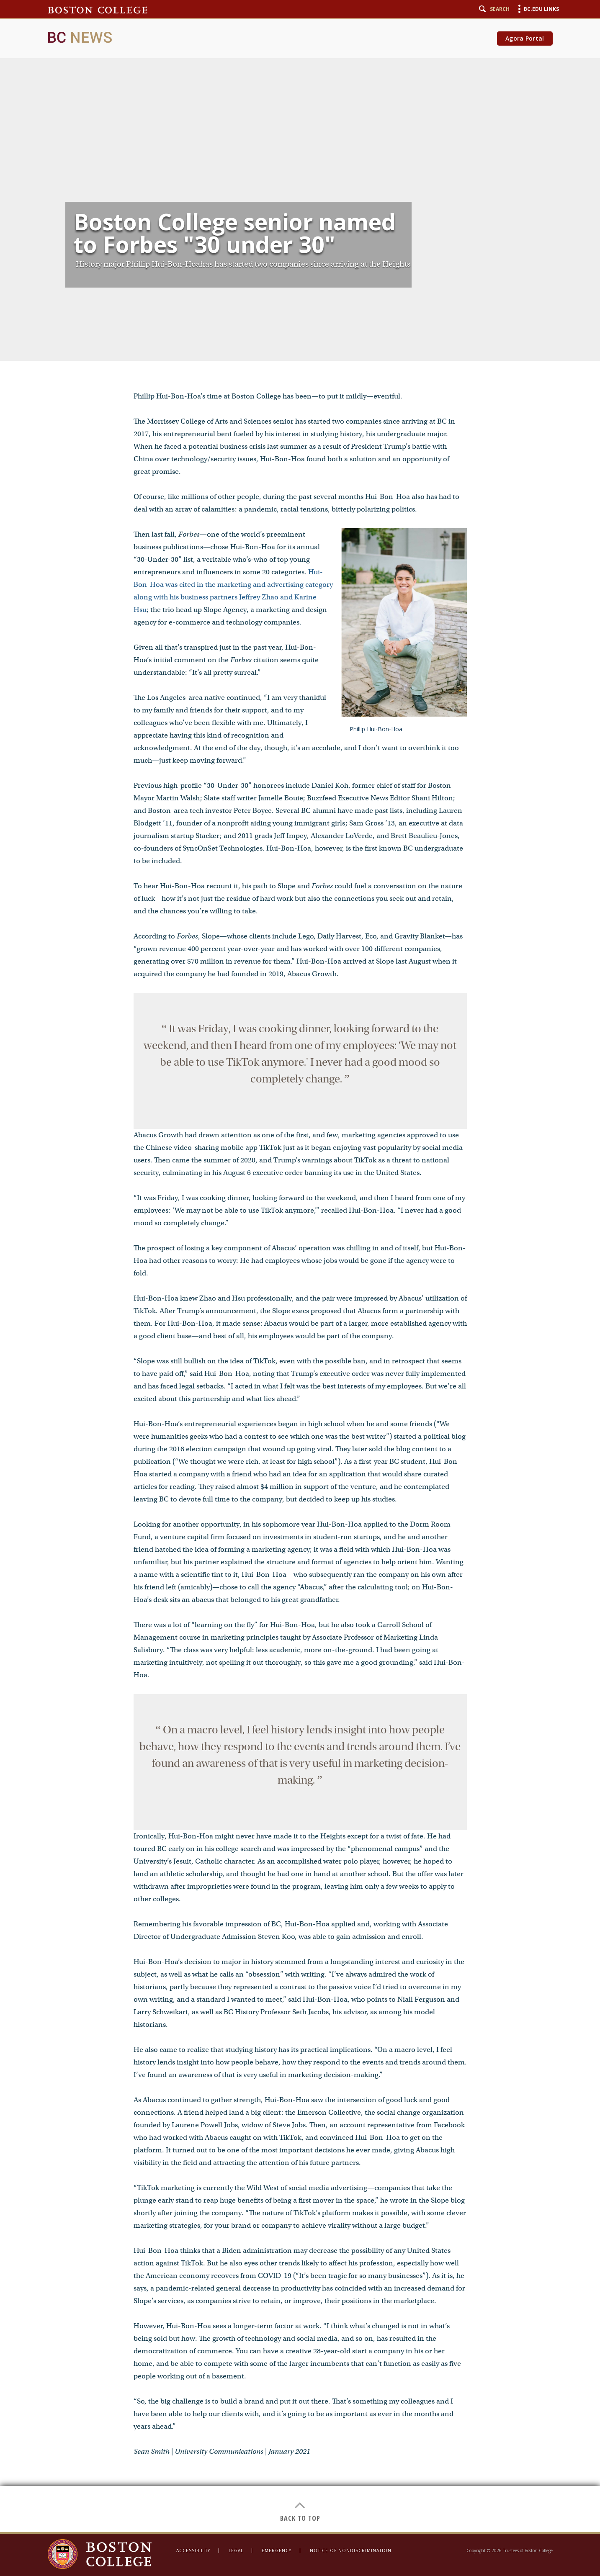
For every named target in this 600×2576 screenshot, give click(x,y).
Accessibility (193, 2550)
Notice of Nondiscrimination (350, 2550)
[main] (300, 1266)
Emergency (276, 2550)
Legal (236, 2550)
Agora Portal (524, 38)
